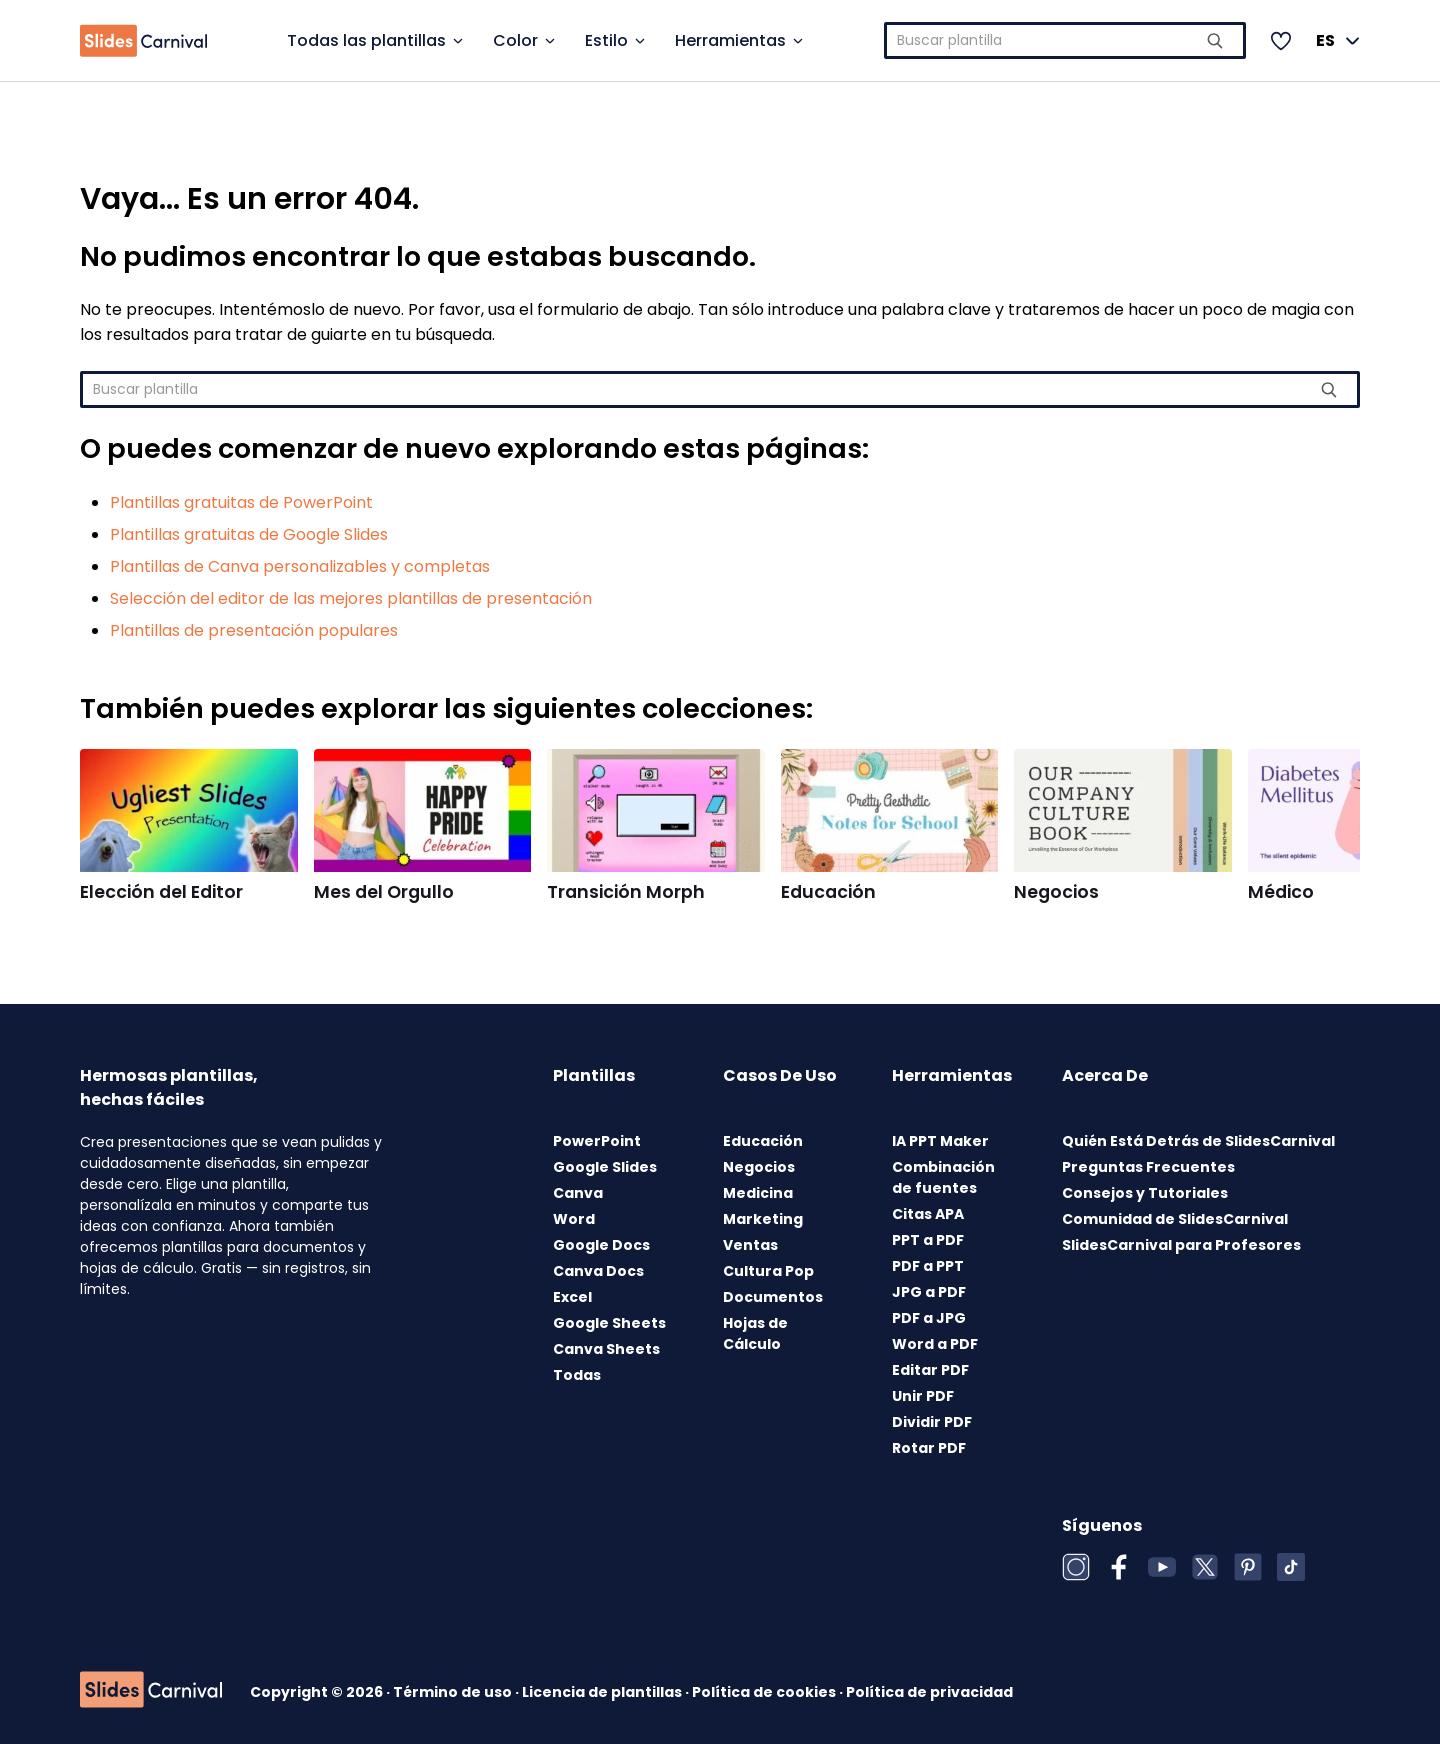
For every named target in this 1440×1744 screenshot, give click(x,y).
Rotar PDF (929, 1448)
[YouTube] (1162, 1567)
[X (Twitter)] (1205, 1567)
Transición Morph (626, 892)
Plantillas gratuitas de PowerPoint (241, 502)
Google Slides (605, 1167)
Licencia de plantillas (603, 1692)
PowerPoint (597, 1141)
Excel (572, 1297)
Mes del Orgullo (384, 892)
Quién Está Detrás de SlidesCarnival (1198, 1141)
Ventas (750, 1245)
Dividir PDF (932, 1422)
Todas (577, 1375)
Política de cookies (765, 1692)
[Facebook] (1119, 1567)
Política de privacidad (929, 1692)
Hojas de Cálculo (755, 1333)
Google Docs (601, 1245)
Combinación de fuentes (943, 1177)
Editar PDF (930, 1370)
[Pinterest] (1248, 1567)
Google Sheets (609, 1323)
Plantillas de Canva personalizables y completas (300, 566)
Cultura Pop (768, 1271)
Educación (828, 892)
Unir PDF (923, 1396)
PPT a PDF (928, 1240)
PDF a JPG (929, 1318)
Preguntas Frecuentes (1148, 1167)
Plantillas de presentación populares (254, 630)
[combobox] (1065, 40)
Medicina (758, 1193)
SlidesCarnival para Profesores (1181, 1245)
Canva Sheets (606, 1349)
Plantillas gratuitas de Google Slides (249, 534)
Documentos (773, 1297)
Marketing (763, 1219)
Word (574, 1219)
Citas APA (928, 1214)
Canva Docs (598, 1271)
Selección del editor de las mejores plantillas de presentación (351, 598)
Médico (1281, 892)
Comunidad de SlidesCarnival (1175, 1219)
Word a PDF (935, 1344)
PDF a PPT (928, 1266)
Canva (578, 1193)
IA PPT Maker (940, 1141)
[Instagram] (1076, 1567)
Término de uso (454, 1692)
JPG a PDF (929, 1292)
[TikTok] (1291, 1567)
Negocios (1056, 892)
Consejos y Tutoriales (1145, 1193)
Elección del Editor (161, 892)
